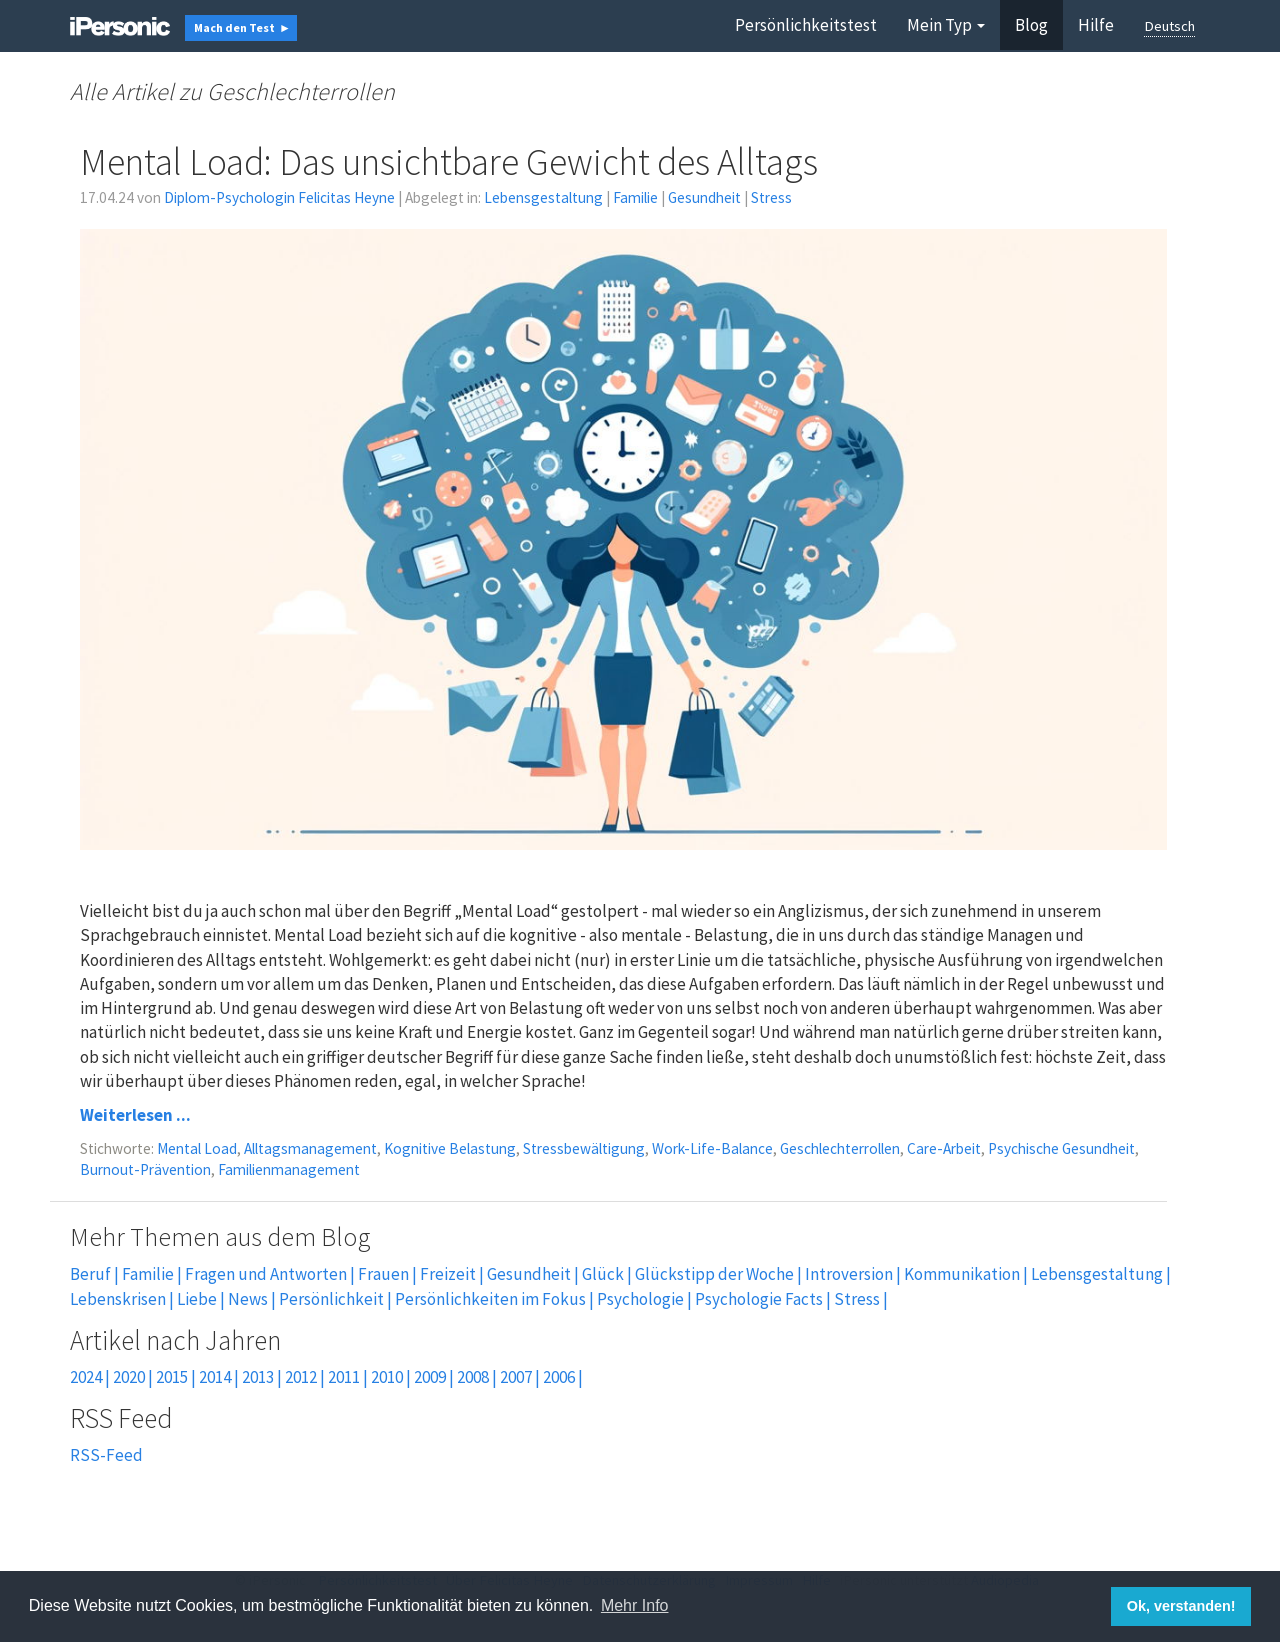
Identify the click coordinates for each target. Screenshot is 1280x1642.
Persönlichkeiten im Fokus (490, 1299)
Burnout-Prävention (145, 1169)
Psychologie (640, 1299)
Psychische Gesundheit (1061, 1148)
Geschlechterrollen (840, 1148)
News (248, 1299)
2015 (172, 1377)
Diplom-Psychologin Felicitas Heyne (279, 197)
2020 (129, 1377)
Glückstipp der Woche (714, 1274)
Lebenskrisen (118, 1299)
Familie (635, 197)
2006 (559, 1377)
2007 (516, 1377)
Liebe (197, 1299)
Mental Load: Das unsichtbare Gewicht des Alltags (449, 161)
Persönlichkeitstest (806, 25)
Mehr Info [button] (635, 1605)
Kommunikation (962, 1274)
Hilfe (1096, 25)
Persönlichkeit (331, 1299)
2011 (344, 1377)
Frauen (383, 1274)
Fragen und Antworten (266, 1274)
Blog (1031, 25)
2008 (473, 1377)
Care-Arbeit (944, 1148)
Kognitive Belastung (450, 1148)
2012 (301, 1377)
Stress (771, 197)
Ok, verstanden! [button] (1181, 1606)
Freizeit (448, 1274)
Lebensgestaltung (543, 197)
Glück (603, 1274)
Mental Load (197, 1148)
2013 (258, 1377)
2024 (86, 1377)
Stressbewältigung (584, 1148)
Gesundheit (704, 197)
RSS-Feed (106, 1455)
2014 (215, 1377)
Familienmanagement (289, 1169)
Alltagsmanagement (310, 1148)
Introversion (849, 1274)
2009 (430, 1377)
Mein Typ (946, 25)
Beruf (90, 1274)
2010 (387, 1377)
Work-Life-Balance (712, 1148)
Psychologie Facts (759, 1299)
